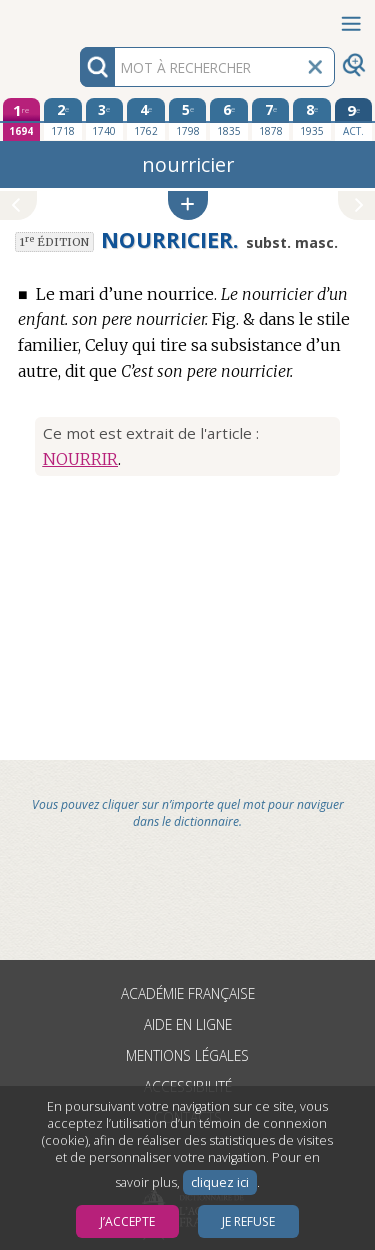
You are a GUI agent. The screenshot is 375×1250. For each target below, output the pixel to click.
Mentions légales (187, 1055)
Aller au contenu (78, 17)
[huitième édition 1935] (312, 119)
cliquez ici (220, 1182)
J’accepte (127, 1221)
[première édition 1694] (22, 119)
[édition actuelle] (354, 119)
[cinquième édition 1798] (188, 119)
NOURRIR (80, 459)
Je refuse (248, 1221)
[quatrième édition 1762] (146, 119)
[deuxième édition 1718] (63, 119)
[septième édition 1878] (271, 119)
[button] (188, 205)
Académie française (188, 993)
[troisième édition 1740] (105, 119)
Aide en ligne (188, 1024)
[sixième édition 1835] (229, 119)
